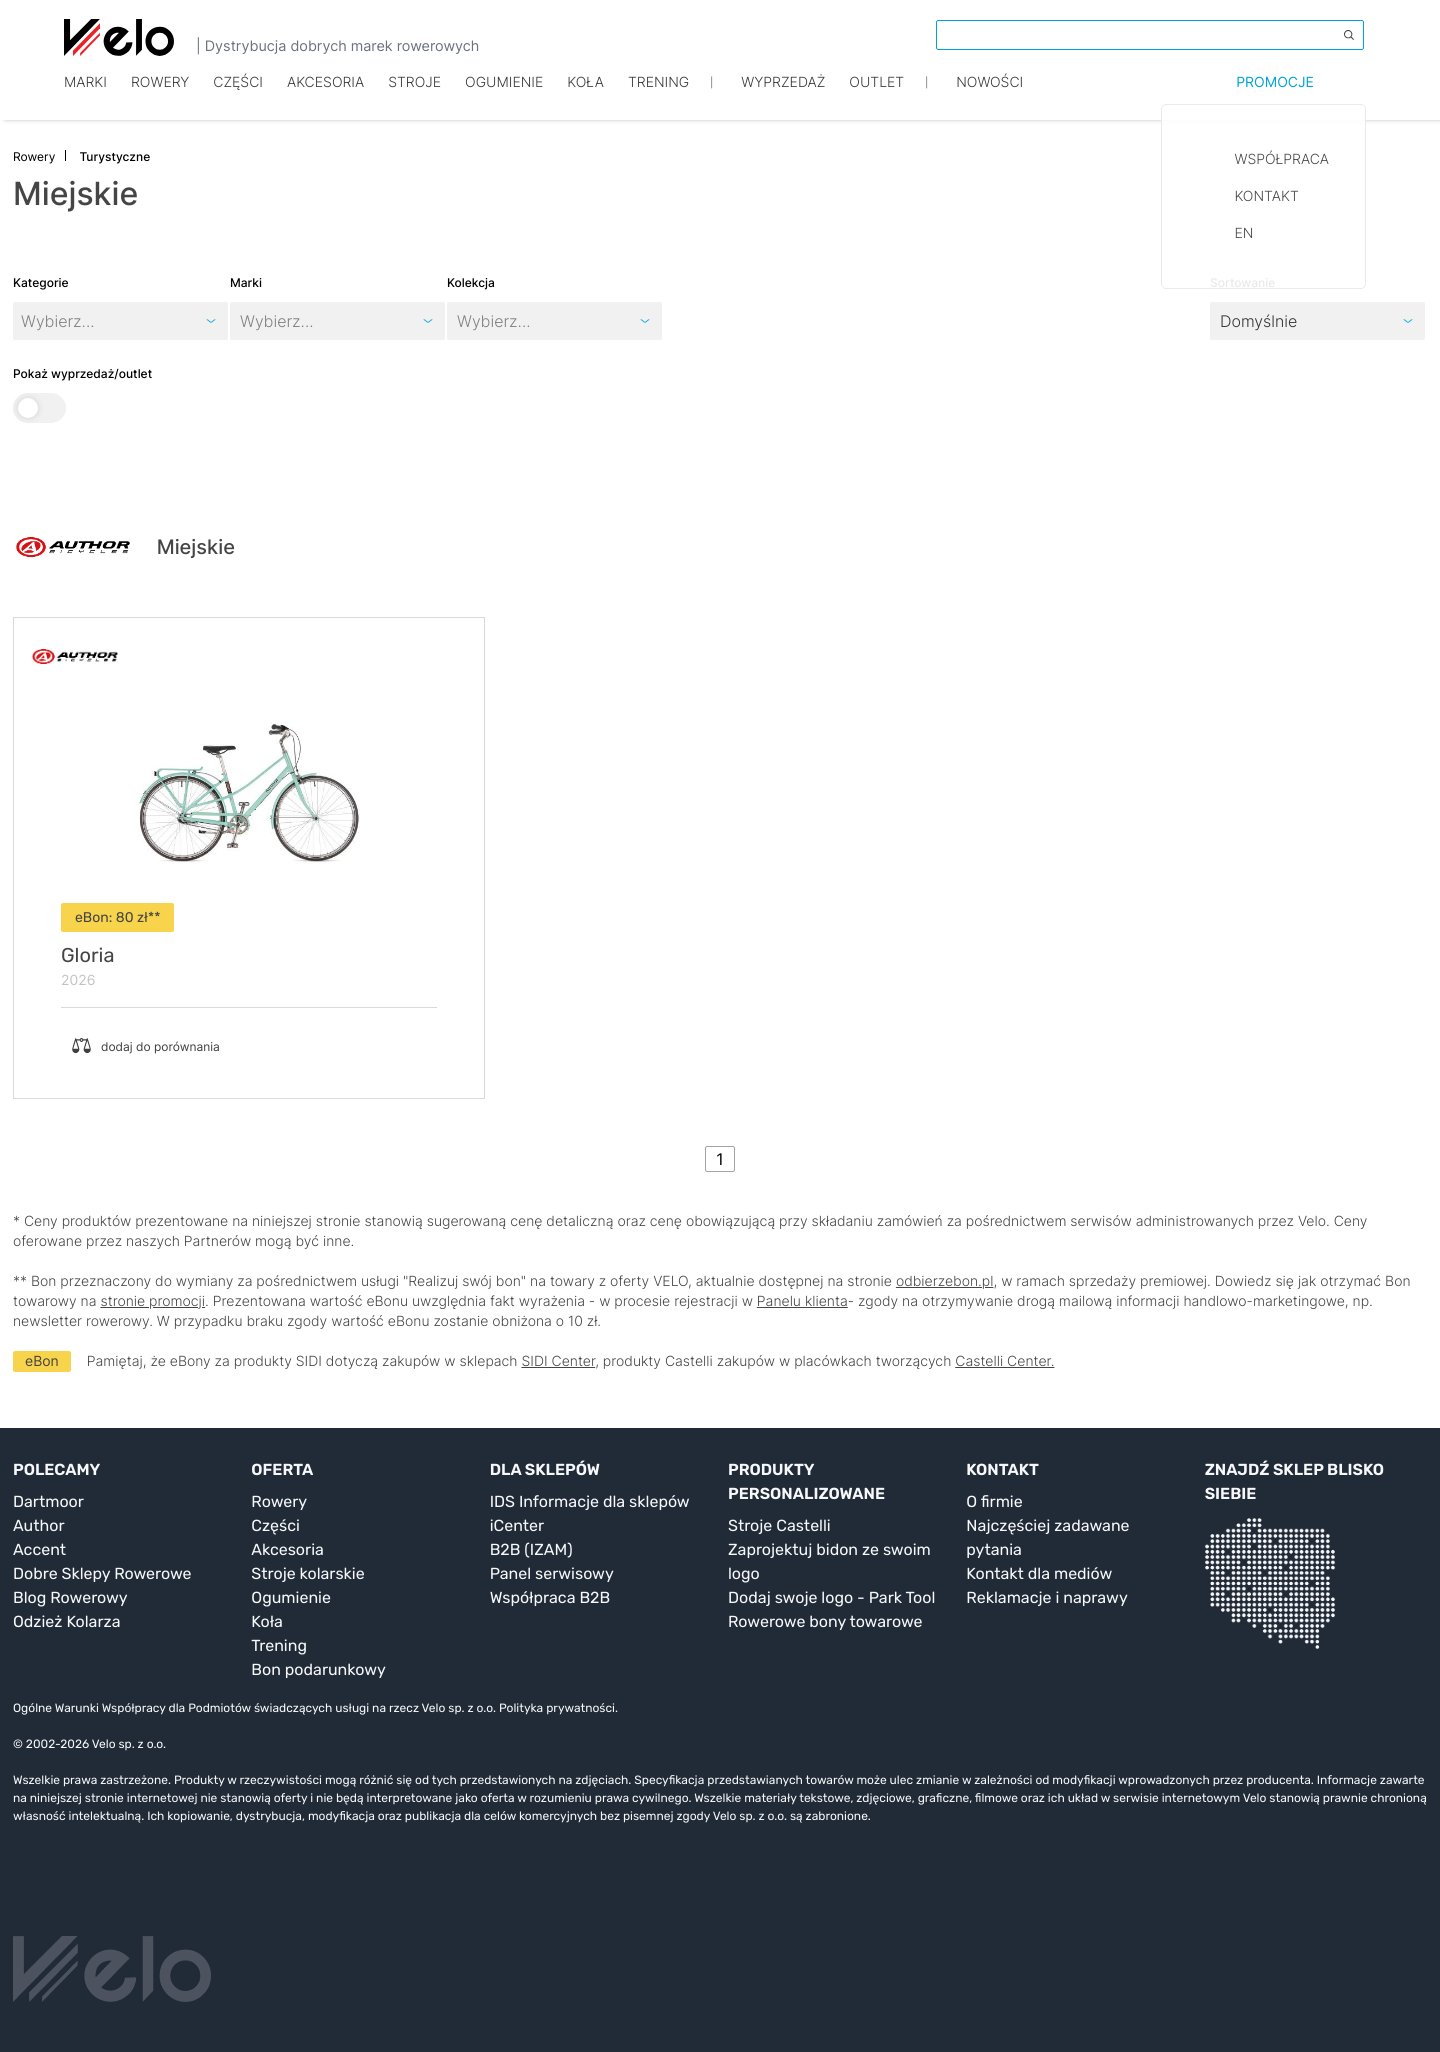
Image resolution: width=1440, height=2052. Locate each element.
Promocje (1275, 97)
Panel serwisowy (552, 1573)
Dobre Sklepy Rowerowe (102, 1573)
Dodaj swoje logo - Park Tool (831, 1597)
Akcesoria (325, 97)
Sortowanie (1242, 282)
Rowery (160, 97)
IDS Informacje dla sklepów (590, 1501)
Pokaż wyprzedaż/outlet (82, 394)
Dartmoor (48, 1501)
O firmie (994, 1501)
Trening (279, 1645)
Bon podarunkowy (318, 1669)
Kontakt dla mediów (1039, 1573)
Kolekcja (471, 282)
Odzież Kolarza (66, 1621)
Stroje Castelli (779, 1525)
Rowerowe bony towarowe (825, 1621)
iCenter (517, 1525)
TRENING (658, 97)
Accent (39, 1549)
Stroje (414, 97)
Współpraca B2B (550, 1597)
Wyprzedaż (783, 97)
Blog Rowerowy (70, 1597)
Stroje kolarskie (307, 1573)
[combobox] (242, 321)
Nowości (989, 97)
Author (39, 1525)
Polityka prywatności (557, 1708)
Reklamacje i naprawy (1046, 1597)
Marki (85, 97)
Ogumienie (504, 97)
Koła (585, 97)
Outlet (876, 97)
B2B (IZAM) (531, 1549)
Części (238, 97)
